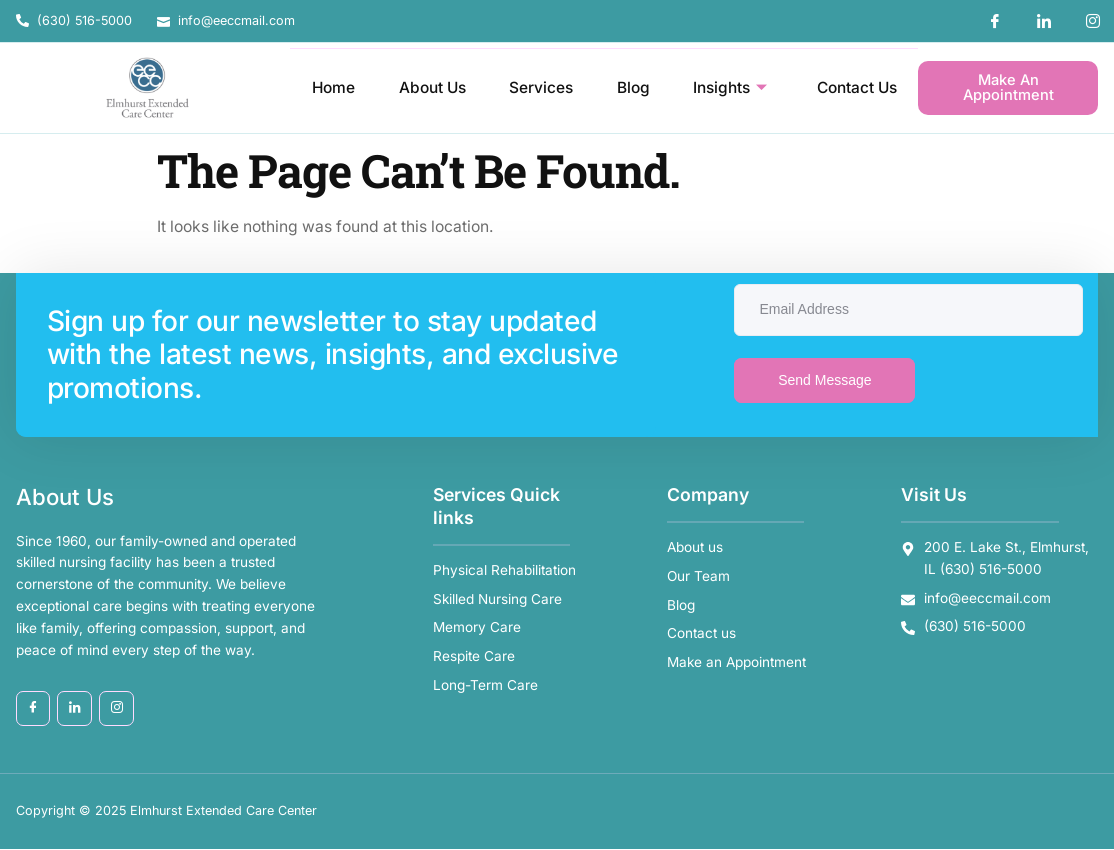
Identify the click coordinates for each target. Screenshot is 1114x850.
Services (538, 87)
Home (328, 87)
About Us (428, 87)
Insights (728, 88)
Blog (630, 87)
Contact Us (855, 87)
